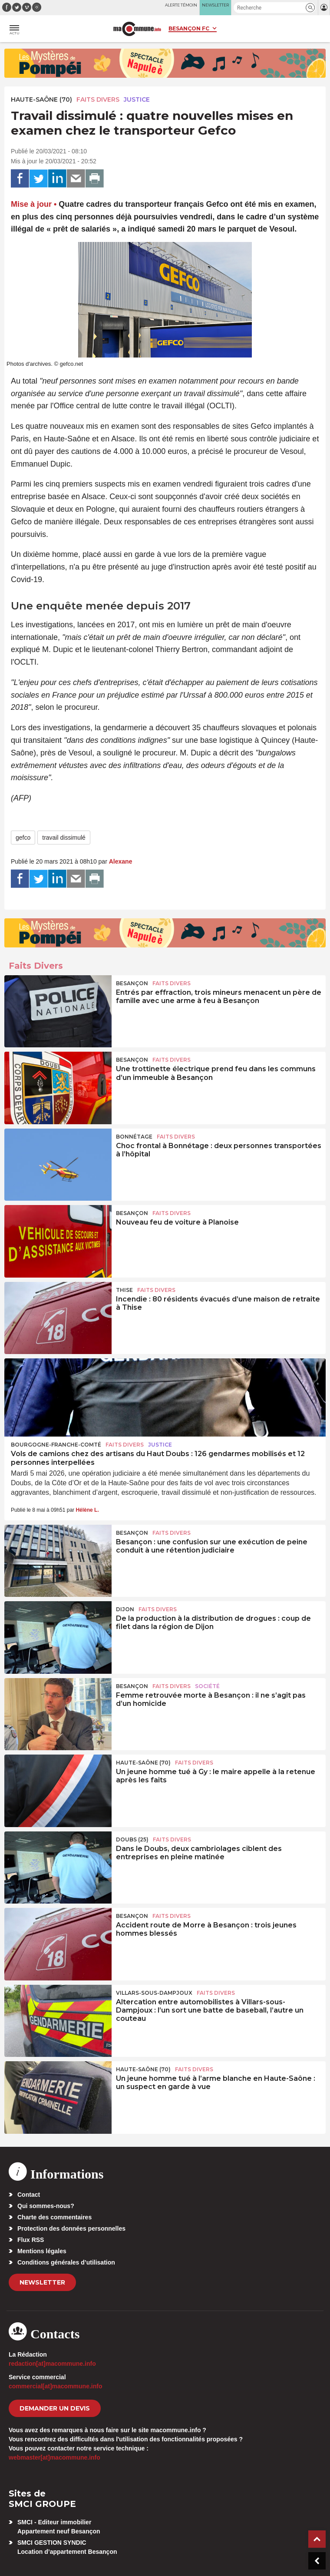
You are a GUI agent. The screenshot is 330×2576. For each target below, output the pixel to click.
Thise (124, 1290)
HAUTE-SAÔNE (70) (41, 99)
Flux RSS (30, 2239)
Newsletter (42, 2282)
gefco (23, 837)
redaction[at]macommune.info (52, 2363)
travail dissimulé (64, 837)
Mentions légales (41, 2251)
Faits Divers (97, 99)
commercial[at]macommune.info (55, 2386)
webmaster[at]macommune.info (54, 2457)
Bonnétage (134, 1136)
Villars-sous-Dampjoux (154, 1993)
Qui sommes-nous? (45, 2205)
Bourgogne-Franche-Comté (56, 1444)
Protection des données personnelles (71, 2228)
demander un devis (55, 2408)
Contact (28, 2194)
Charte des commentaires (54, 2217)
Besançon (132, 983)
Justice (137, 99)
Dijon (125, 1609)
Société (207, 1686)
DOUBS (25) (132, 1839)
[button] (310, 7)
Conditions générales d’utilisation (66, 2262)
